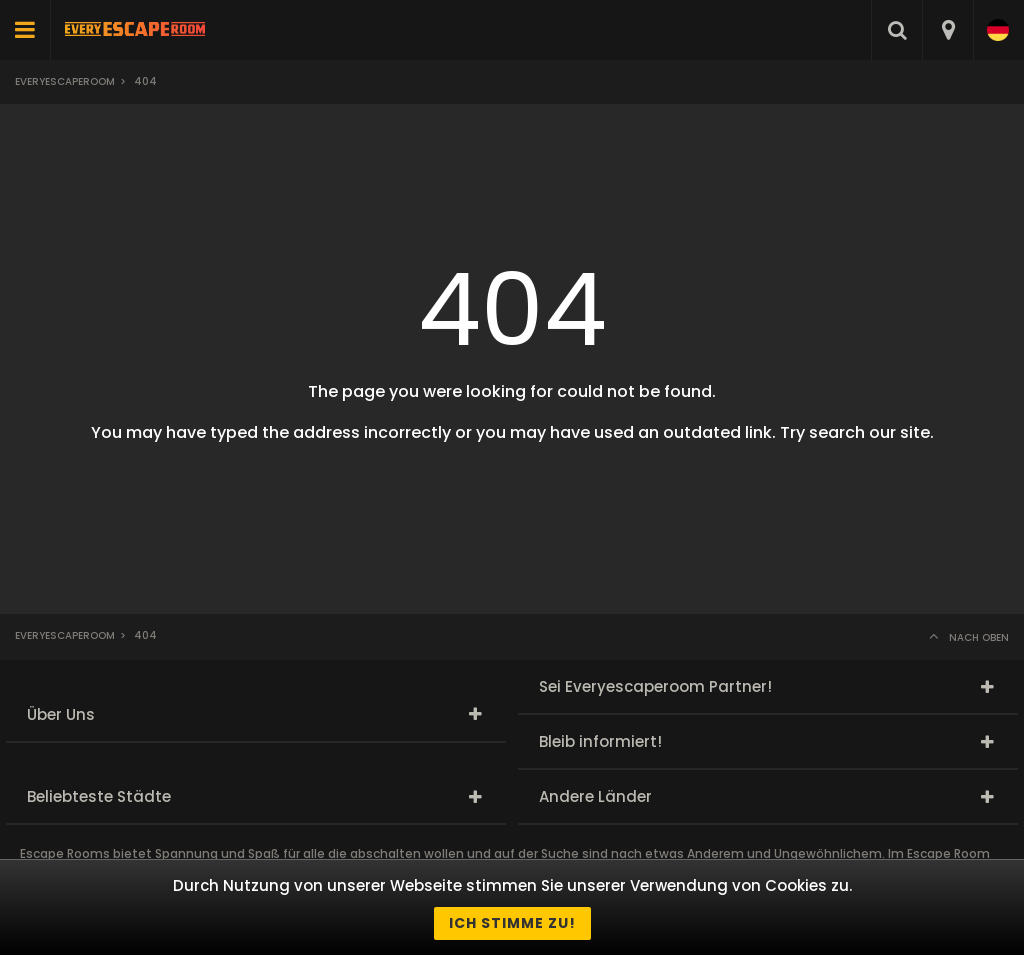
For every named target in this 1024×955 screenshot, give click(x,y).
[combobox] (947, 30)
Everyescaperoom (65, 81)
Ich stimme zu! (512, 923)
